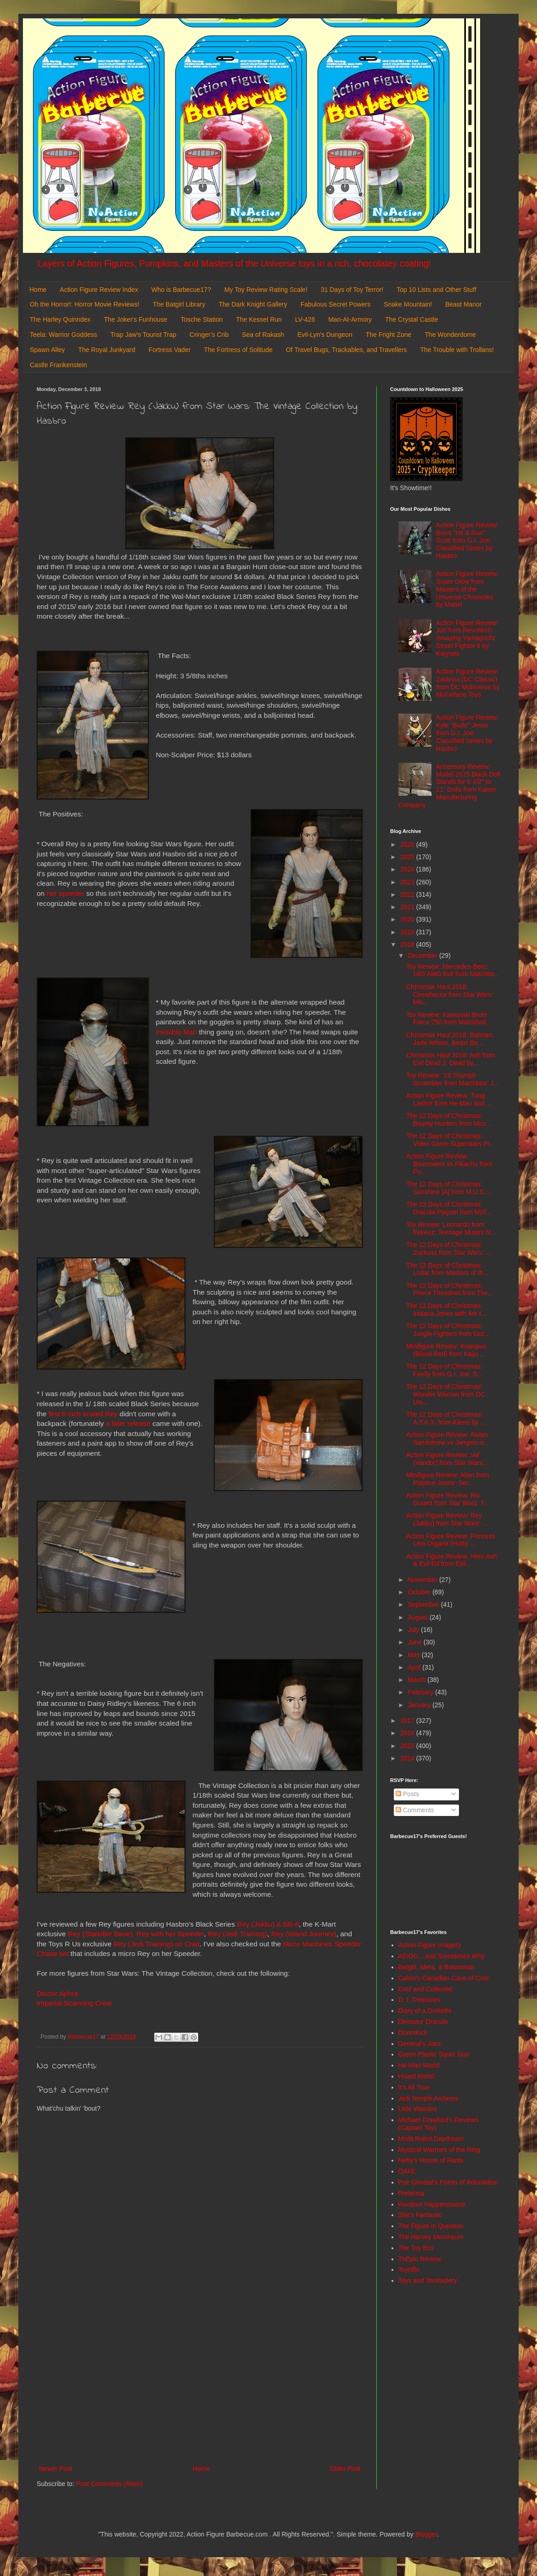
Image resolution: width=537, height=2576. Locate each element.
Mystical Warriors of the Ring (439, 2149)
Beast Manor (463, 304)
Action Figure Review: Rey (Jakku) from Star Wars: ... (447, 1519)
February (421, 1692)
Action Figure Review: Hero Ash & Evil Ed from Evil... (451, 1560)
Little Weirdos (417, 2108)
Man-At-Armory (350, 319)
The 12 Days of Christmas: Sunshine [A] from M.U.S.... (448, 1188)
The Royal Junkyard (106, 349)
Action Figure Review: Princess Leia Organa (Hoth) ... (450, 1540)
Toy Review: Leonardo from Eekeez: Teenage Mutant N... (451, 1228)
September (424, 1604)
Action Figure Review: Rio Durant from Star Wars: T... (447, 1499)
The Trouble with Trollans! (457, 349)
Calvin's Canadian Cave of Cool (443, 1978)
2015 (408, 1745)
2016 (408, 1733)
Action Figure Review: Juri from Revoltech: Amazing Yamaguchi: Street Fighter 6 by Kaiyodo (467, 638)
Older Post (345, 2468)
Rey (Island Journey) (303, 1934)
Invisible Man (176, 1032)
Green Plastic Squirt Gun (434, 2054)
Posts (407, 1794)
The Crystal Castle (411, 319)
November (423, 1579)
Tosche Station (201, 319)
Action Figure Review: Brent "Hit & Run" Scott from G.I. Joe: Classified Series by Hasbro (467, 540)
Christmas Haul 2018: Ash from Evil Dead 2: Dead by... (450, 1059)
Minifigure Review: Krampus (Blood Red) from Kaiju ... (446, 1350)
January (420, 1705)
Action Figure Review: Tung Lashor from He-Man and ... (449, 1099)
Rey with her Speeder (170, 1934)
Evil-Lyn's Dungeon (324, 334)
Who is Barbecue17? (181, 289)
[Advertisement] (200, 2387)
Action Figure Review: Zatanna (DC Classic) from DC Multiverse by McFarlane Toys (467, 683)
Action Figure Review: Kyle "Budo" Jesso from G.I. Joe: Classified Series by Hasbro (467, 733)
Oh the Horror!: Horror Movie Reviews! (85, 304)
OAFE (407, 2171)
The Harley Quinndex (60, 319)
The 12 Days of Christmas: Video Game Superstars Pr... (450, 1139)
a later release (128, 1423)
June (415, 1642)
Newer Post (55, 2468)
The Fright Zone (389, 334)
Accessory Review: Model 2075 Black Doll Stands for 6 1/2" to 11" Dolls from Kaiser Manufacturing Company (449, 786)
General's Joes (419, 2043)
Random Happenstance (432, 2204)
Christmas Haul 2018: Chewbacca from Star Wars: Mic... (449, 994)
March (417, 1679)
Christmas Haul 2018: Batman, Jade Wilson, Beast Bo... (450, 1038)
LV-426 (305, 319)
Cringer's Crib (209, 334)
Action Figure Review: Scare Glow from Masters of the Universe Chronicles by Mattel (467, 589)
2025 (408, 857)
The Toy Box (416, 2248)
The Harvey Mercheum (431, 2237)
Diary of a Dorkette (425, 2010)
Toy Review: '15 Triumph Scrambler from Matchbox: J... (452, 1079)
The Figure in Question (431, 2226)
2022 (408, 894)
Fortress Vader (170, 349)
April (415, 1667)
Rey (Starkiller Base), (101, 1934)
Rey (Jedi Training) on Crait (156, 1944)
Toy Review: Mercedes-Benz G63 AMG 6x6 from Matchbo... (453, 970)
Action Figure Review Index (99, 289)
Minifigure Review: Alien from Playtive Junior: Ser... (447, 1478)
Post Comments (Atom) (109, 2483)
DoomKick (413, 2032)
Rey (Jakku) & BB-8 (268, 1924)
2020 (408, 919)
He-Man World (419, 2065)
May (414, 1655)
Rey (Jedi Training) (237, 1934)
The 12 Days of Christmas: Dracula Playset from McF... (449, 1208)
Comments (415, 1810)
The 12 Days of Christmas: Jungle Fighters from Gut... (447, 1329)
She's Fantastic (420, 2214)
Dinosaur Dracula (423, 2021)
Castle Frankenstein (58, 365)
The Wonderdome (450, 334)
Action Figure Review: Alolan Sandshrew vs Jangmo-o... (447, 1438)
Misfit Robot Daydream (431, 2138)
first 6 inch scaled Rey (83, 1414)
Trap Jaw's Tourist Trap (144, 334)
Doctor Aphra (57, 1993)
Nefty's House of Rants (431, 2160)
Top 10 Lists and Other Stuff (436, 289)
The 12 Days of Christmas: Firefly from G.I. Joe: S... (444, 1370)
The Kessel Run (259, 319)
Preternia (411, 2193)
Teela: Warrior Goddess (63, 334)
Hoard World (416, 2076)
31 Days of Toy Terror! (352, 289)
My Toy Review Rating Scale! (266, 289)
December (423, 955)
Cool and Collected (425, 1989)
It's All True (414, 2087)
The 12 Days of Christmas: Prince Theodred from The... (449, 1289)
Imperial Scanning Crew (74, 2003)
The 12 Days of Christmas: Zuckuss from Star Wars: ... (448, 1248)
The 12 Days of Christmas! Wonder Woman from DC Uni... (445, 1394)
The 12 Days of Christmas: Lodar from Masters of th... (447, 1269)
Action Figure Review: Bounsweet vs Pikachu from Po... (449, 1163)
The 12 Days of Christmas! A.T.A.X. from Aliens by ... (446, 1418)
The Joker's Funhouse (135, 319)
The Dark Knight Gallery (252, 304)
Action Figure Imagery (429, 1945)
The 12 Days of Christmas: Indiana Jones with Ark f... (446, 1309)
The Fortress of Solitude (238, 349)
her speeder (65, 893)
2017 (408, 1720)
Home (37, 289)
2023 (408, 882)
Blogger (426, 2534)
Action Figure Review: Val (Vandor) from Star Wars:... (447, 1458)
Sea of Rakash (263, 334)
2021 (408, 907)
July (414, 1629)
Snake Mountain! (408, 304)
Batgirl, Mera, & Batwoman (436, 1967)
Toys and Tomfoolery (427, 2280)
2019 (408, 932)
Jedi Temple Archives (428, 2098)
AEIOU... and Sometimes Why (441, 1956)
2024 (408, 869)
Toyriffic (409, 2269)
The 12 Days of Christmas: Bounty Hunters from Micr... (448, 1119)
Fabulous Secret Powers (336, 304)
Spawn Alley (47, 349)
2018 (408, 944)
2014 (408, 1758)
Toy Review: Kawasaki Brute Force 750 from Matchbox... (449, 1018)
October (420, 1592)
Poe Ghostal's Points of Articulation (448, 2182)
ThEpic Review (419, 2259)
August (418, 1617)
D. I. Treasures (419, 1999)
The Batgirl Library (179, 304)
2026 (408, 844)
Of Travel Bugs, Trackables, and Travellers (346, 349)
